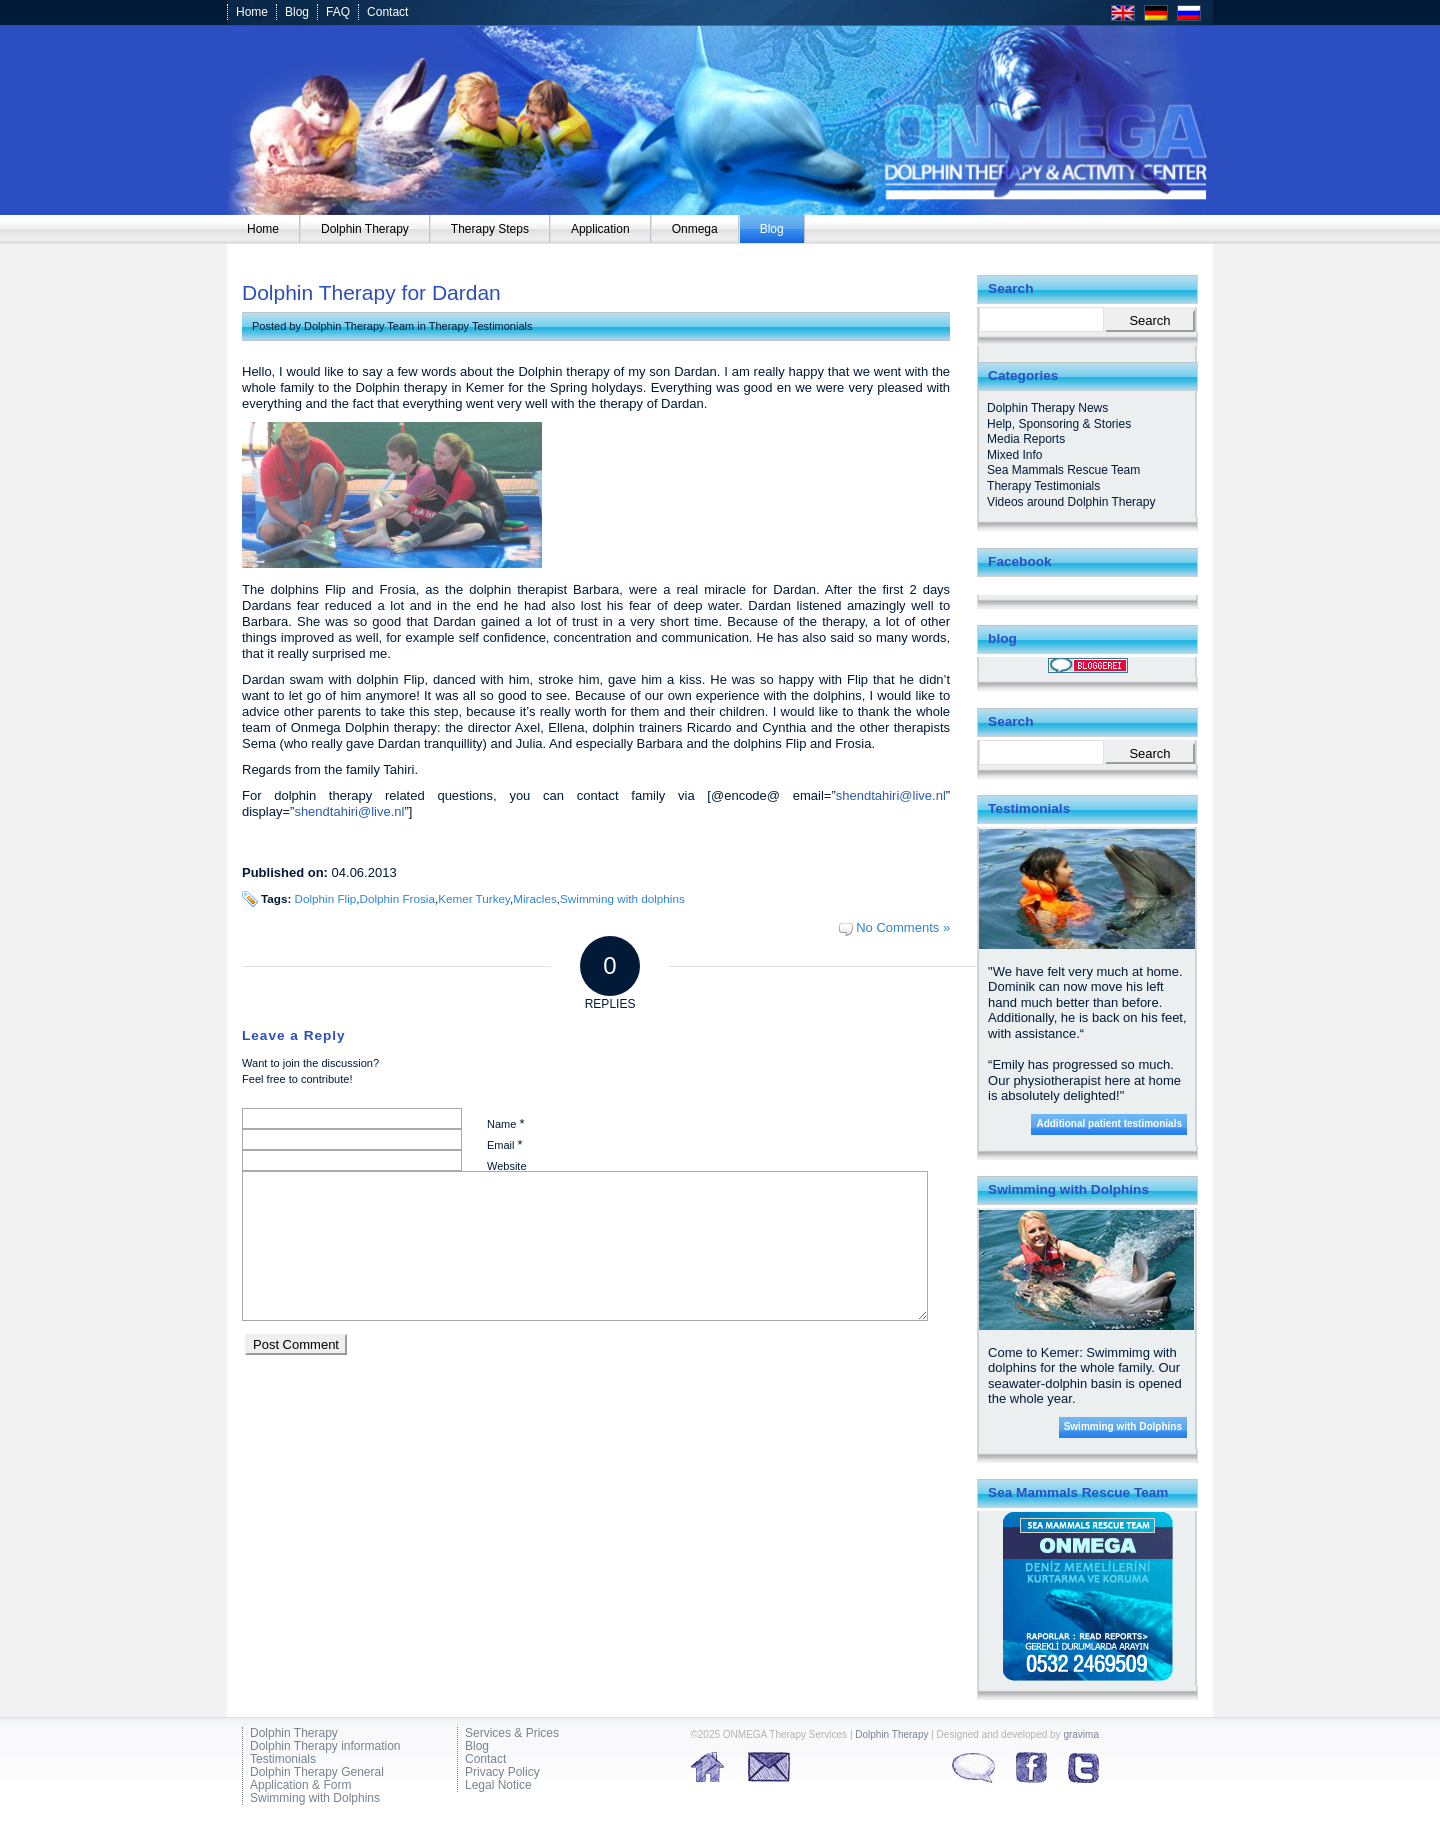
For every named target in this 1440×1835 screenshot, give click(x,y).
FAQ (338, 12)
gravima (1081, 1734)
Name (505, 1123)
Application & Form (300, 1785)
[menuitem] (263, 229)
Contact (387, 12)
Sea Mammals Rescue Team (1063, 470)
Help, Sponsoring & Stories (1059, 424)
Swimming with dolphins (622, 898)
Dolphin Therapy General (317, 1772)
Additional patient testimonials (1109, 1123)
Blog (297, 12)
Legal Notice (498, 1785)
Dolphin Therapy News (1047, 408)
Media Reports (1026, 439)
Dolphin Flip (326, 898)
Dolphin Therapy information (325, 1746)
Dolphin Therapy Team (359, 326)
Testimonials (283, 1759)
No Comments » (903, 927)
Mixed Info (1014, 455)
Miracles (535, 898)
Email (505, 1144)
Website (507, 1166)
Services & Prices (512, 1733)
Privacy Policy (502, 1772)
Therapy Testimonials (481, 326)
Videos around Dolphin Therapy (1071, 502)
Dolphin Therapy (294, 1733)
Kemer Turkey (474, 898)
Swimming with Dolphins (1123, 1426)
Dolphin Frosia (397, 898)
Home (252, 12)
